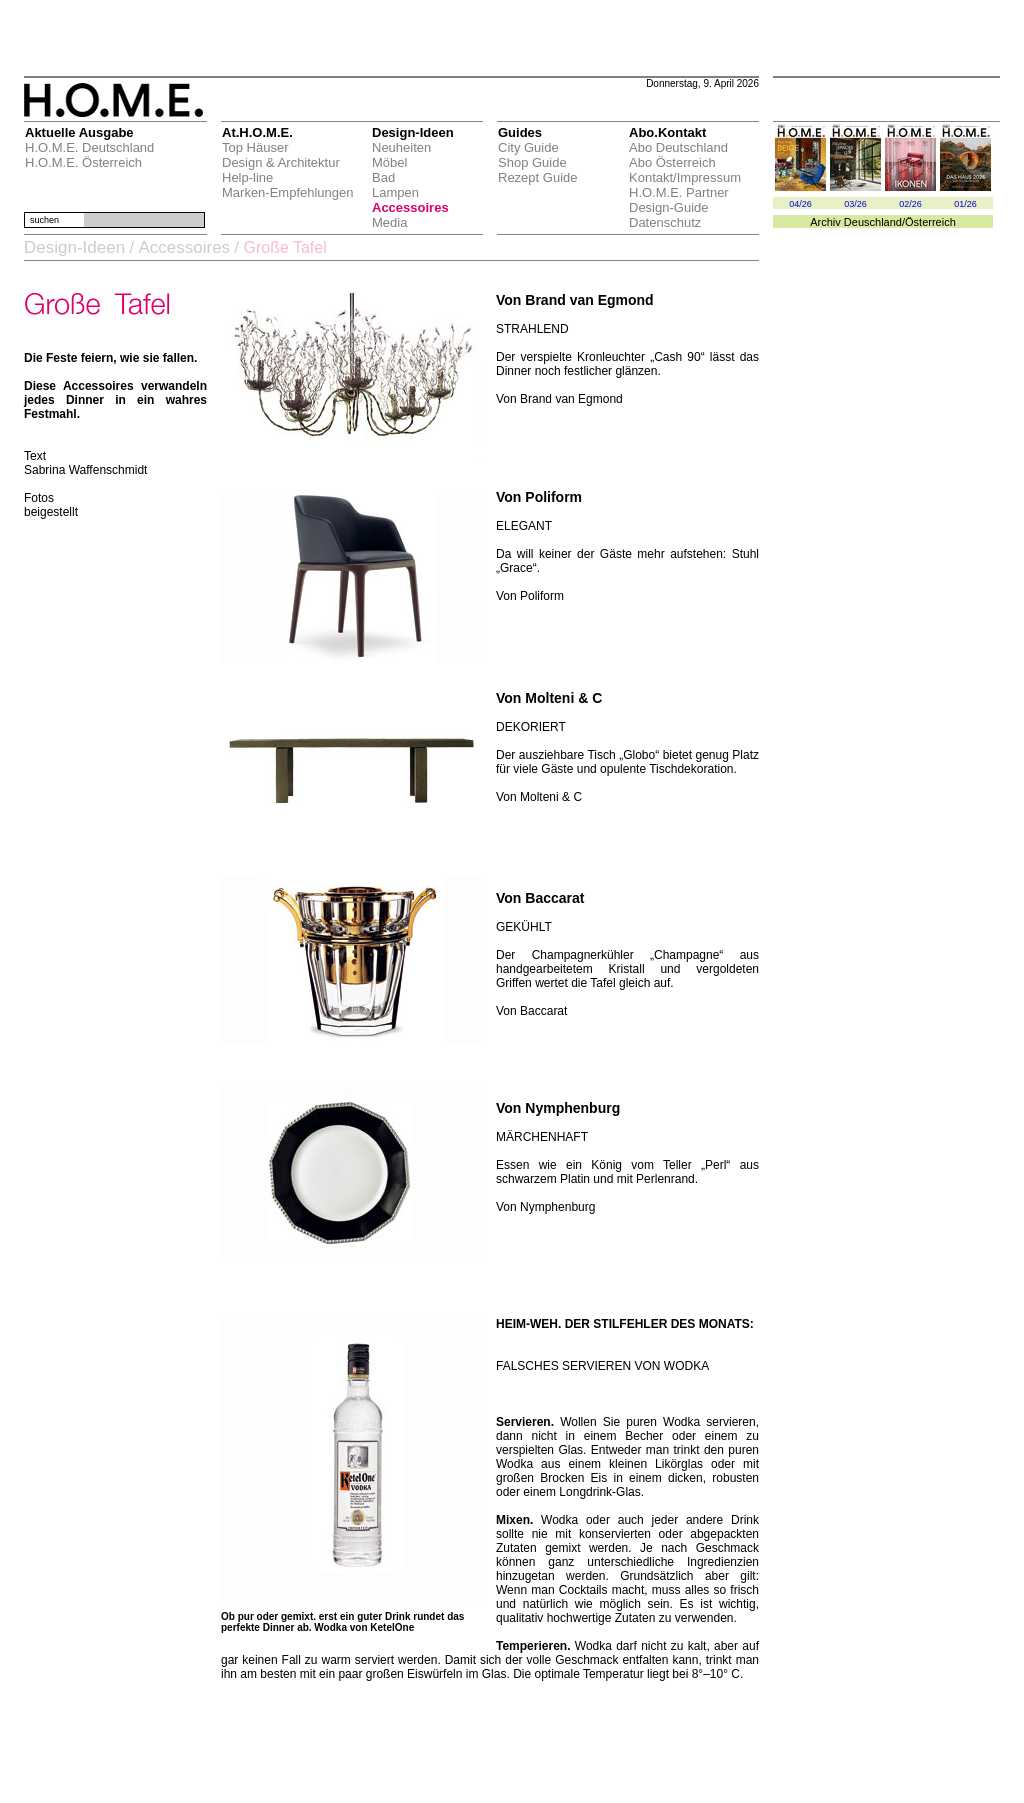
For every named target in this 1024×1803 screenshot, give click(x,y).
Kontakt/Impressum (685, 177)
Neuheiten (401, 147)
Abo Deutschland (678, 147)
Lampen (395, 192)
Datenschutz (665, 222)
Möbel (389, 162)
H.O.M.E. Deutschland (89, 147)
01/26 (965, 204)
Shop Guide (532, 162)
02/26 (910, 204)
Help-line (247, 177)
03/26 (855, 204)
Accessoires (410, 207)
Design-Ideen (74, 247)
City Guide (528, 147)
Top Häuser (255, 147)
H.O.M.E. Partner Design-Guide (679, 200)
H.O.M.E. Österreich (83, 162)
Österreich (930, 222)
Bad (383, 177)
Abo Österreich (672, 162)
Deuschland (873, 222)
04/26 (800, 204)
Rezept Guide (538, 177)
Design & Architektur (281, 162)
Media (389, 222)
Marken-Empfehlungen (288, 192)
